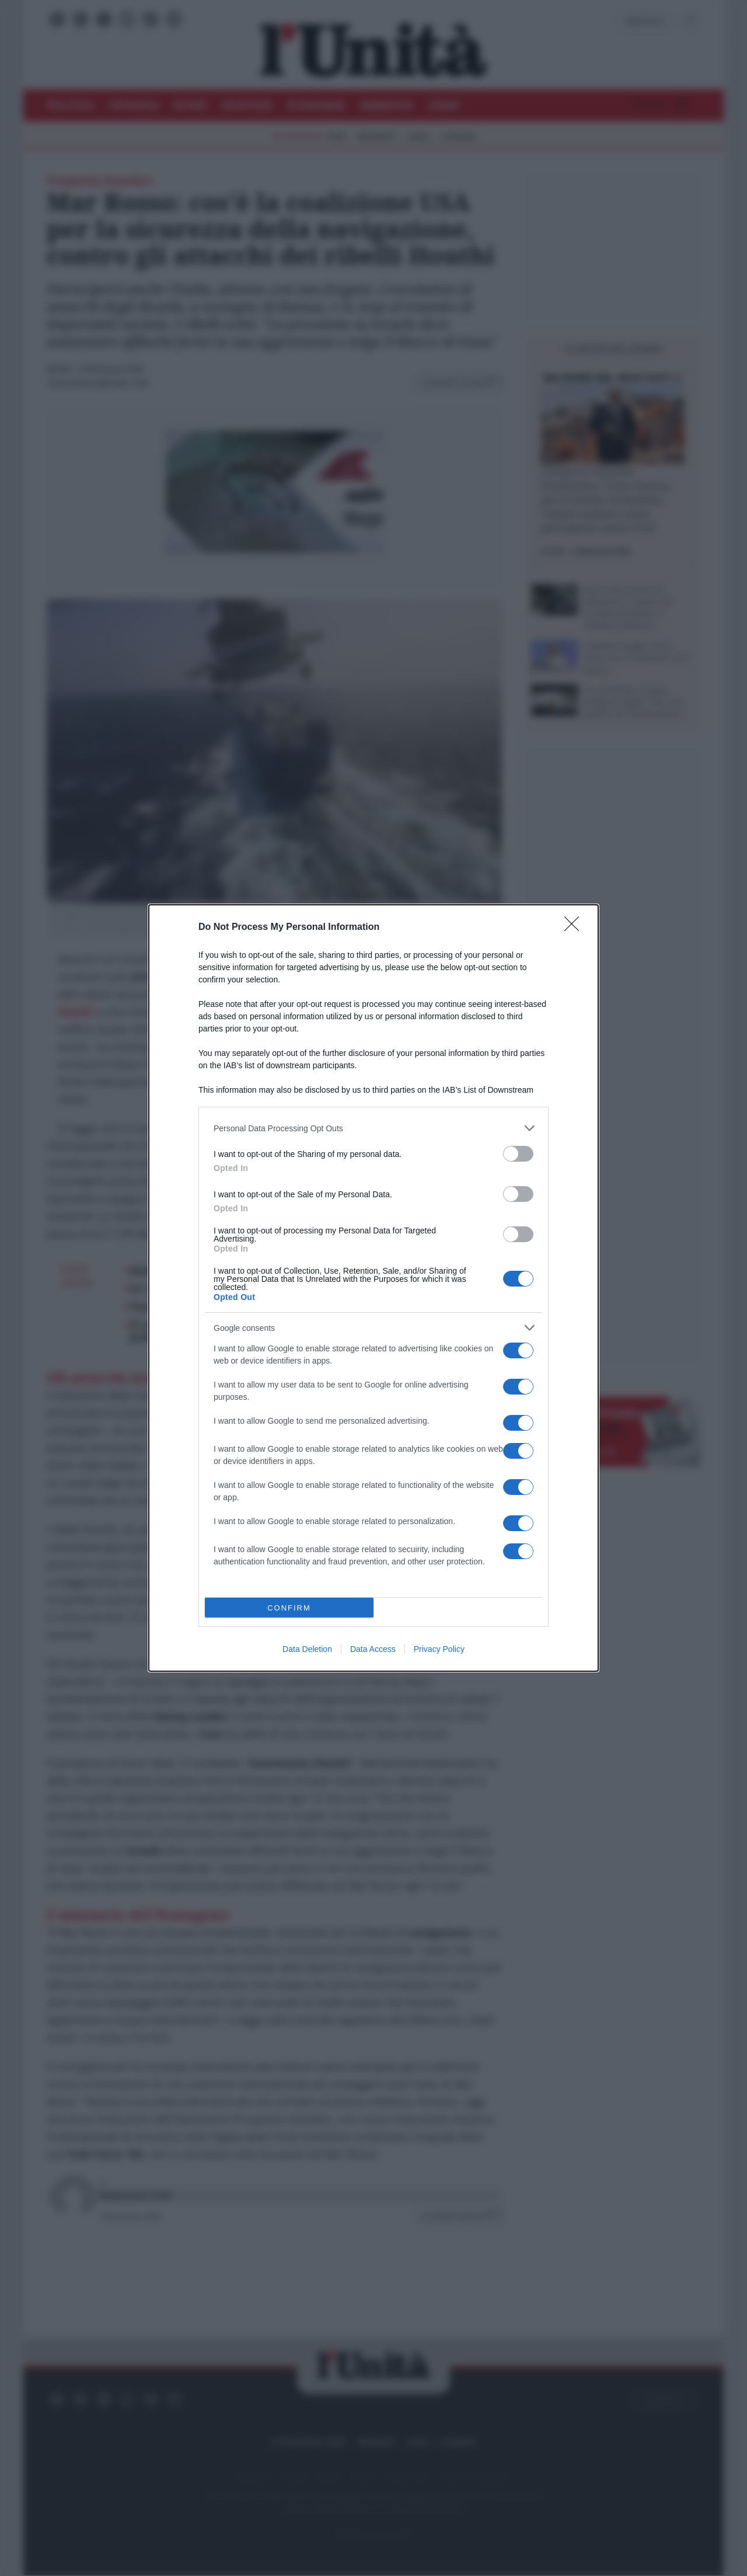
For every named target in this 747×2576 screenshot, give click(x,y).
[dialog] (373, 1288)
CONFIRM (289, 1608)
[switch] (518, 1154)
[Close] (575, 927)
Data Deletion (307, 1649)
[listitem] (373, 1128)
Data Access (373, 1649)
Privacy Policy (439, 1649)
